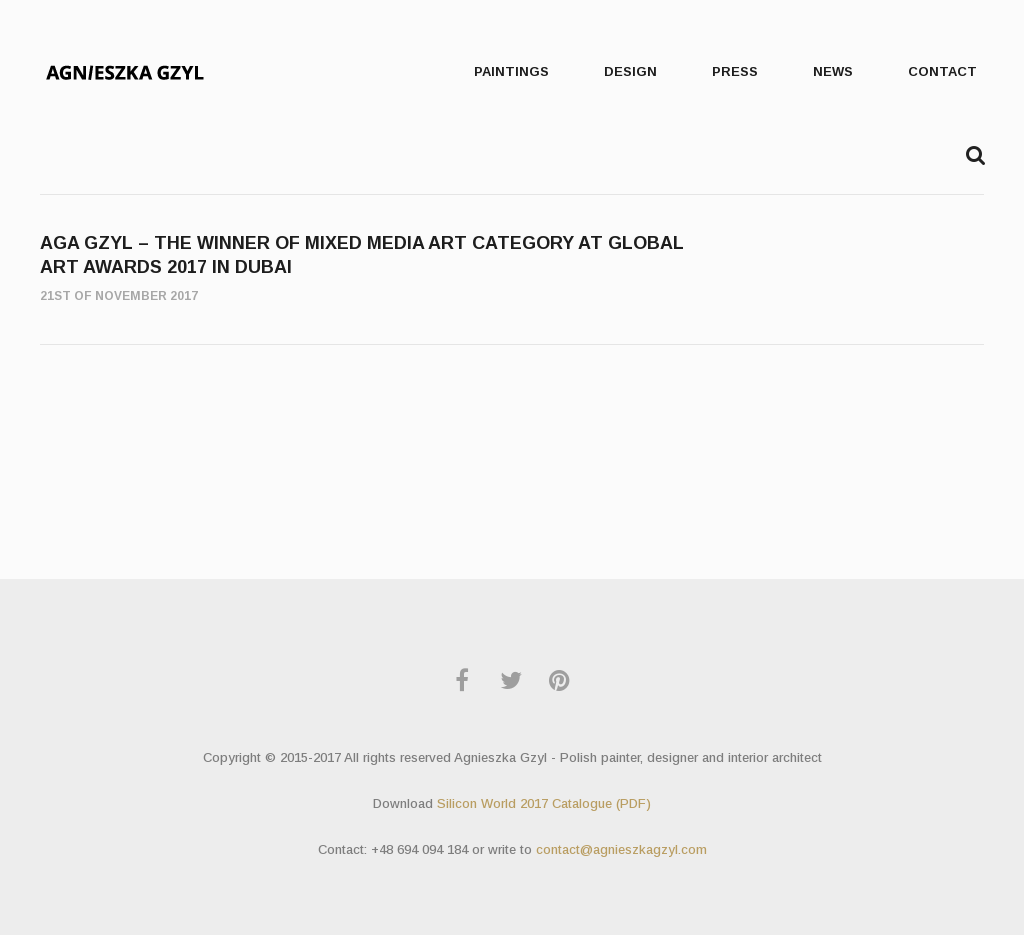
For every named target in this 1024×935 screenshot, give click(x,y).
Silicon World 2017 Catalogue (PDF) (544, 803)
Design (630, 71)
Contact (942, 71)
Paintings (511, 71)
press (735, 71)
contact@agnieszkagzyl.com (621, 849)
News (833, 71)
